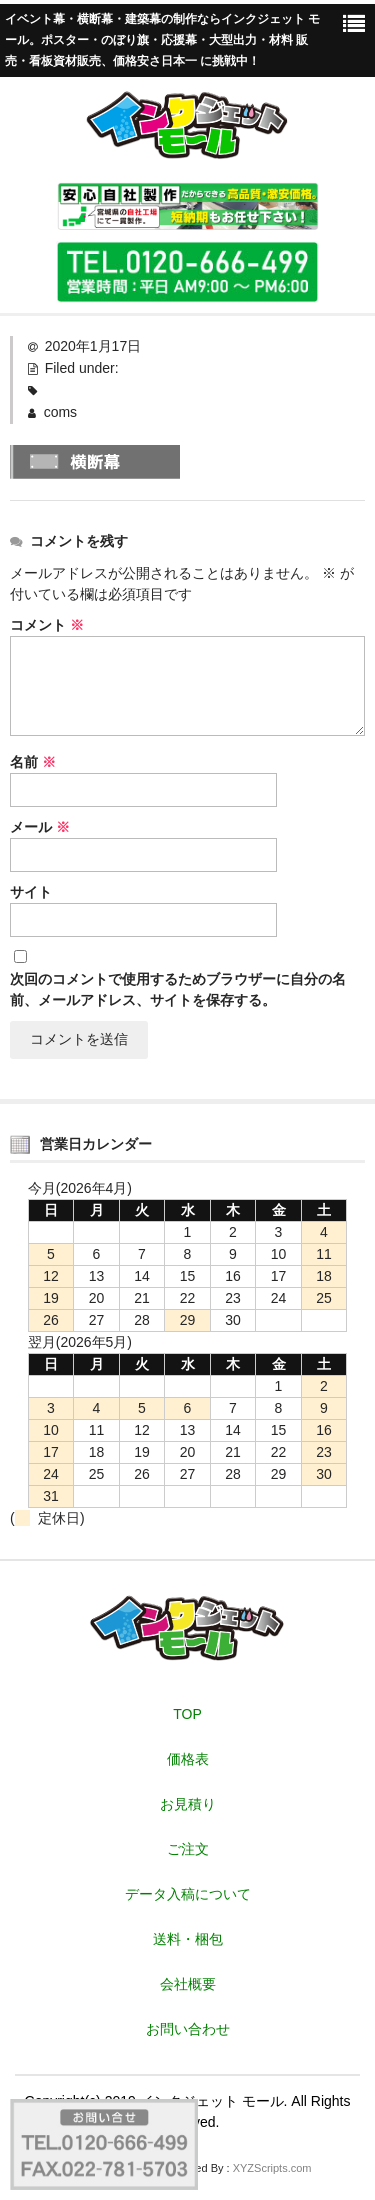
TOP (187, 1714)
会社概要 (188, 1984)
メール (40, 827)
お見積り (188, 1804)
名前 (33, 762)
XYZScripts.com (272, 2168)
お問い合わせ (188, 2029)
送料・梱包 (188, 1939)
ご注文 (188, 1849)
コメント (47, 625)
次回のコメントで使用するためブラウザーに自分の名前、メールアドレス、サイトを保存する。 (178, 989)
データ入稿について (188, 1894)
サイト (31, 892)
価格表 (188, 1759)
